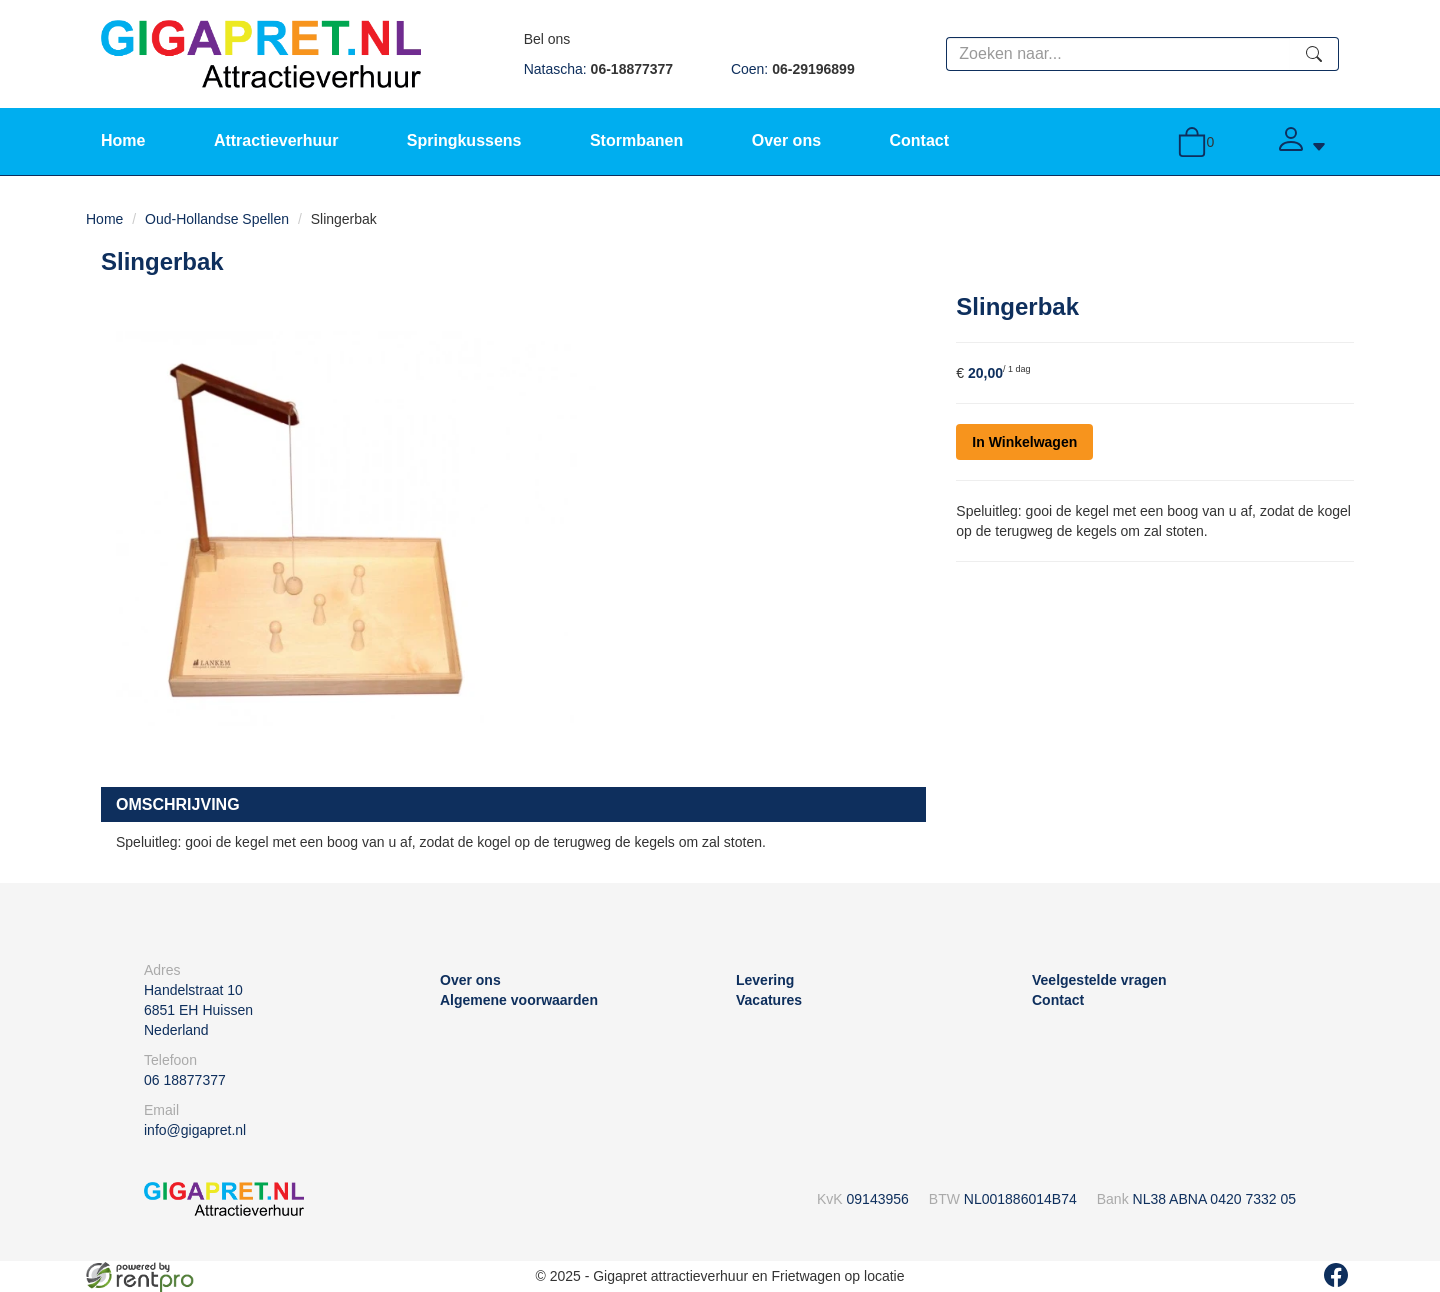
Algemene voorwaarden (519, 1000)
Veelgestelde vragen (1099, 980)
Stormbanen (636, 140)
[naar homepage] (261, 53)
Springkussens (464, 140)
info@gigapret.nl (195, 1130)
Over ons (786, 140)
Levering (765, 980)
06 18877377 (185, 1080)
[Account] (1301, 141)
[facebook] (1336, 1275)
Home (123, 140)
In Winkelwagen (1024, 442)
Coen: (793, 69)
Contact (919, 140)
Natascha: (598, 69)
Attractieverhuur (276, 140)
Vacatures (769, 1000)
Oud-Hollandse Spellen (217, 219)
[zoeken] (1314, 54)
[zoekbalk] (1118, 54)
